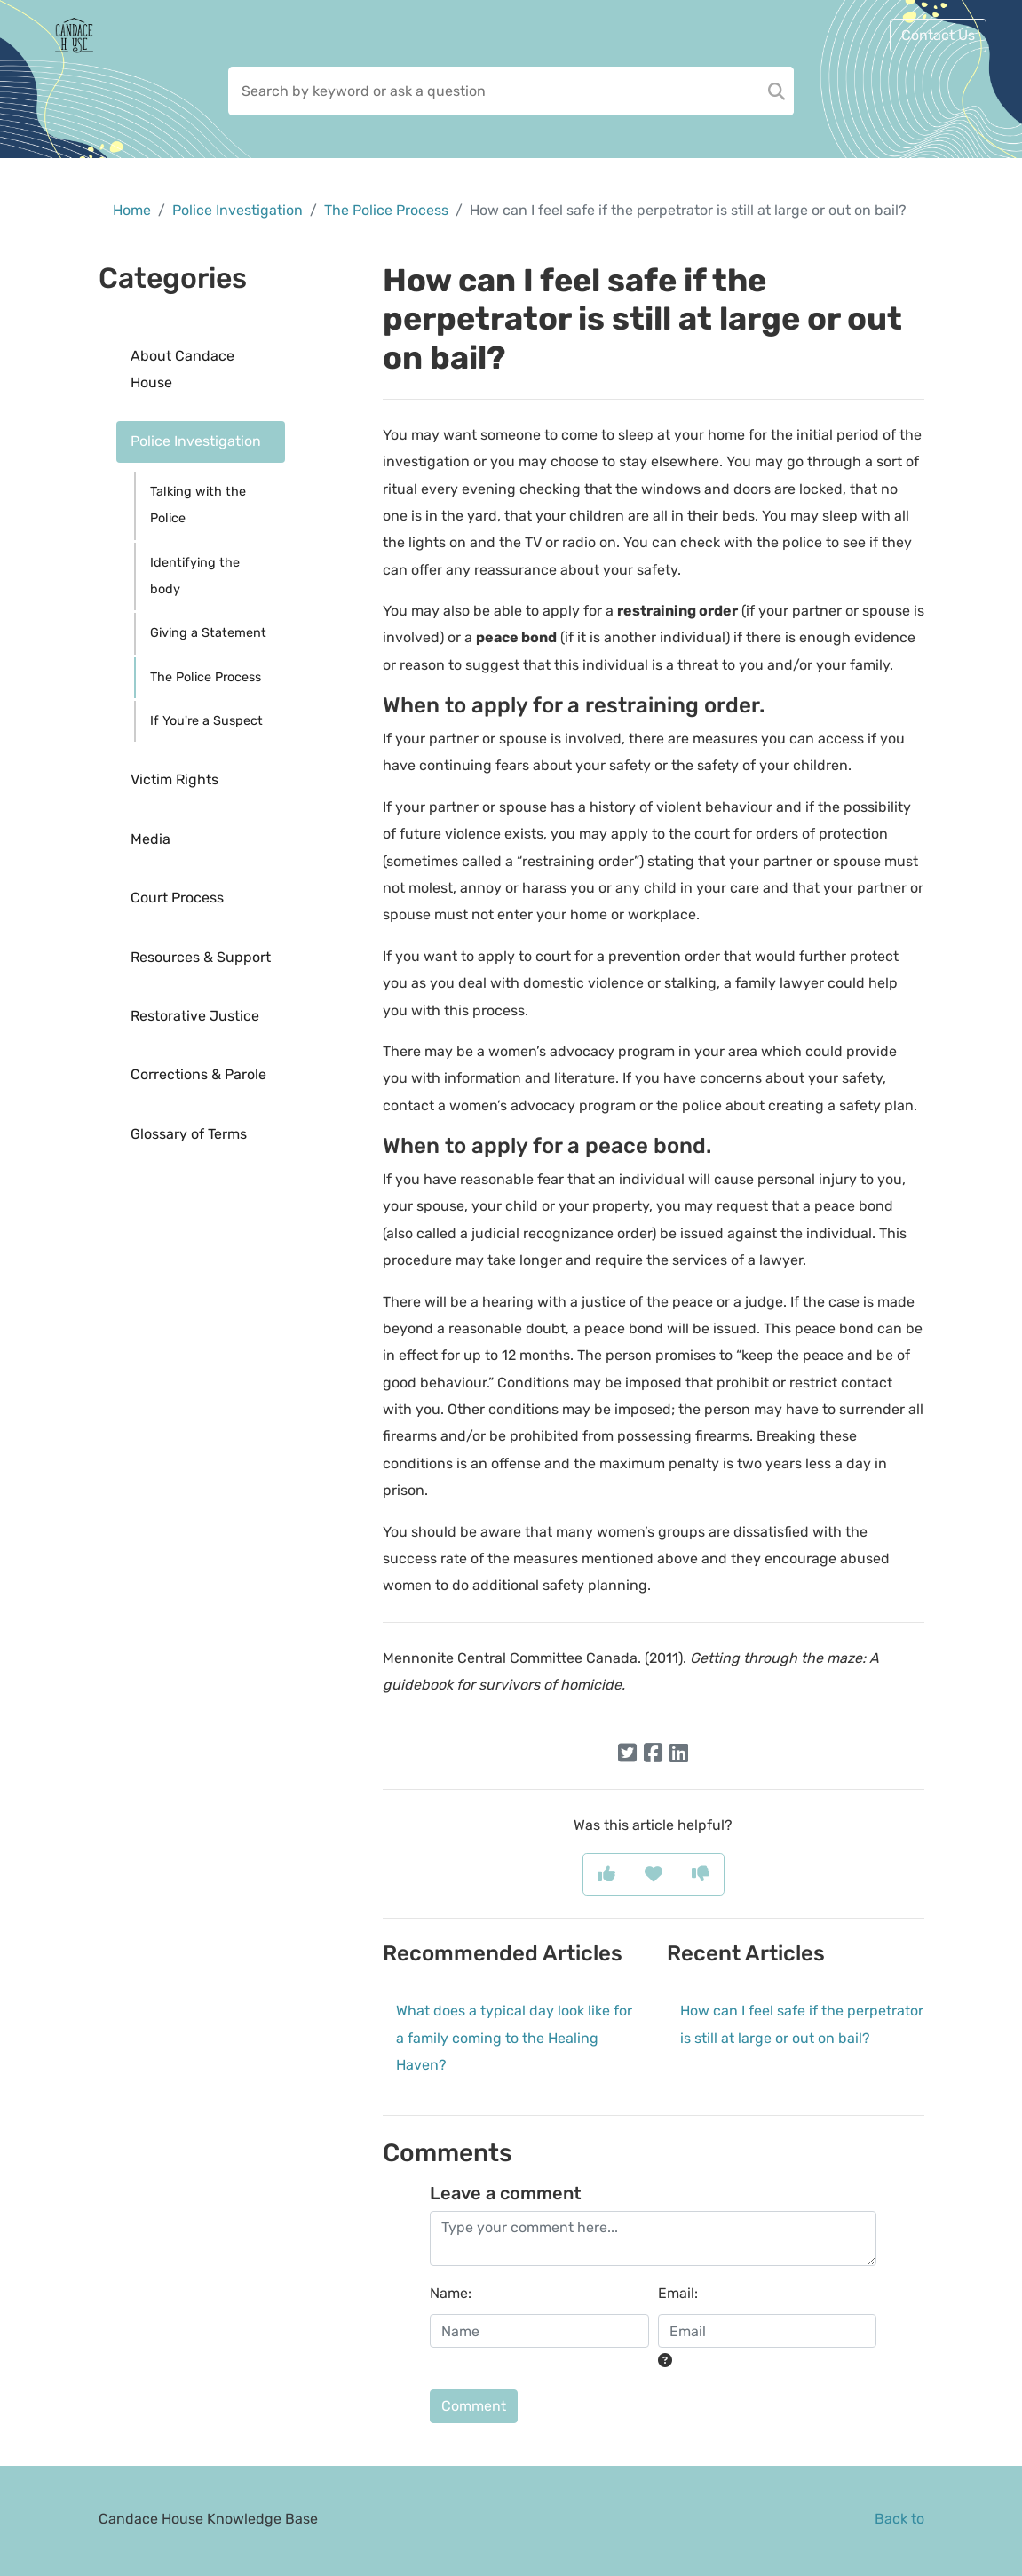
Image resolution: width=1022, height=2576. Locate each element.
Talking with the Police (198, 505)
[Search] (776, 91)
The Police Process (386, 210)
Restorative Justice (195, 1015)
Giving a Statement (208, 632)
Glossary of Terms (189, 1133)
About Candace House (182, 369)
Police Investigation (237, 210)
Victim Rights (174, 779)
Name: (450, 2293)
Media (150, 839)
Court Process (177, 897)
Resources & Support (201, 957)
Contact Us (938, 35)
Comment (473, 2405)
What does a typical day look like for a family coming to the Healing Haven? (514, 2037)
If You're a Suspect (206, 720)
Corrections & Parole (198, 1074)
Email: (678, 2293)
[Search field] (511, 91)
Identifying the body (195, 576)
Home (132, 210)
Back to (899, 2518)
